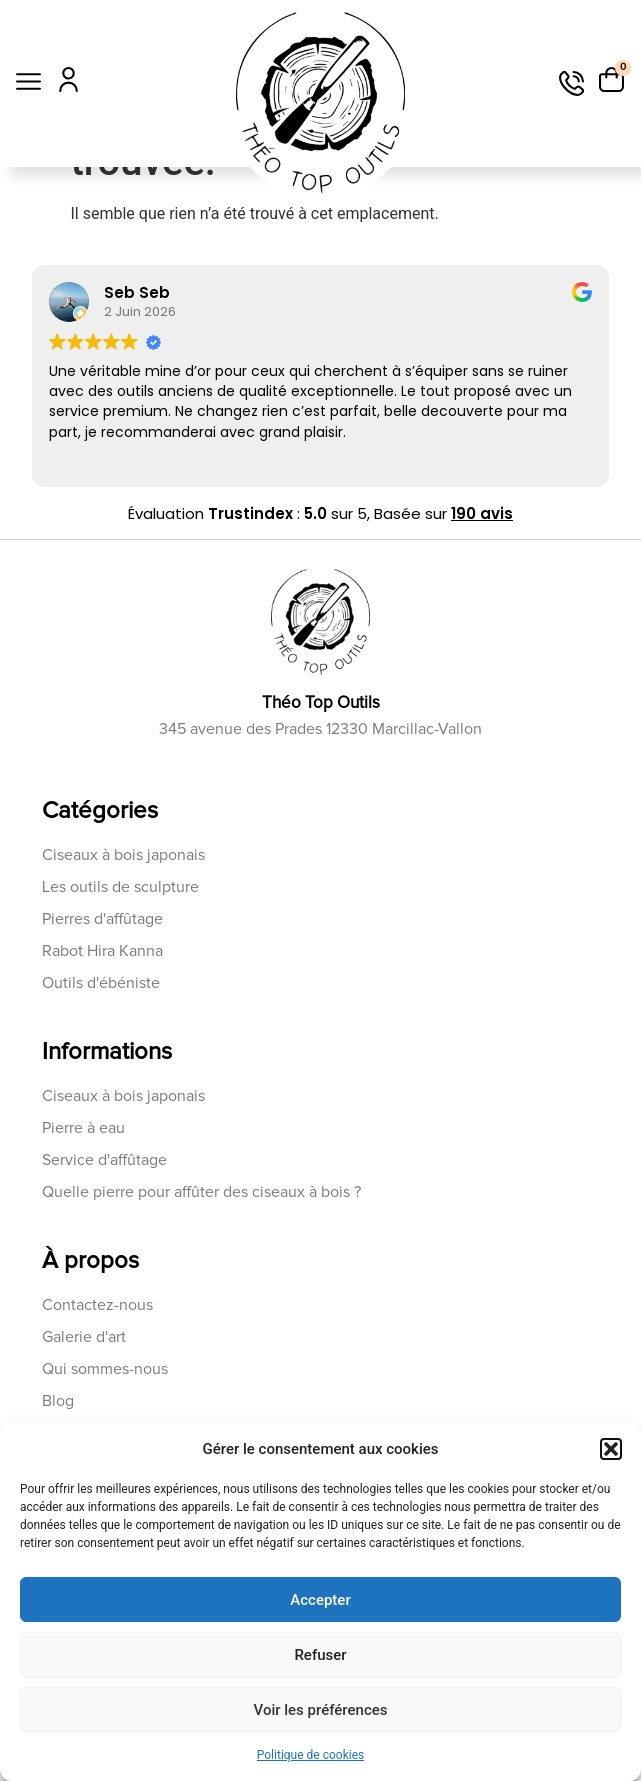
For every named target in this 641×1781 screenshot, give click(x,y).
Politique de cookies (310, 1755)
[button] (611, 1449)
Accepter (320, 1600)
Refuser (320, 1655)
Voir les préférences (321, 1710)
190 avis (482, 598)
